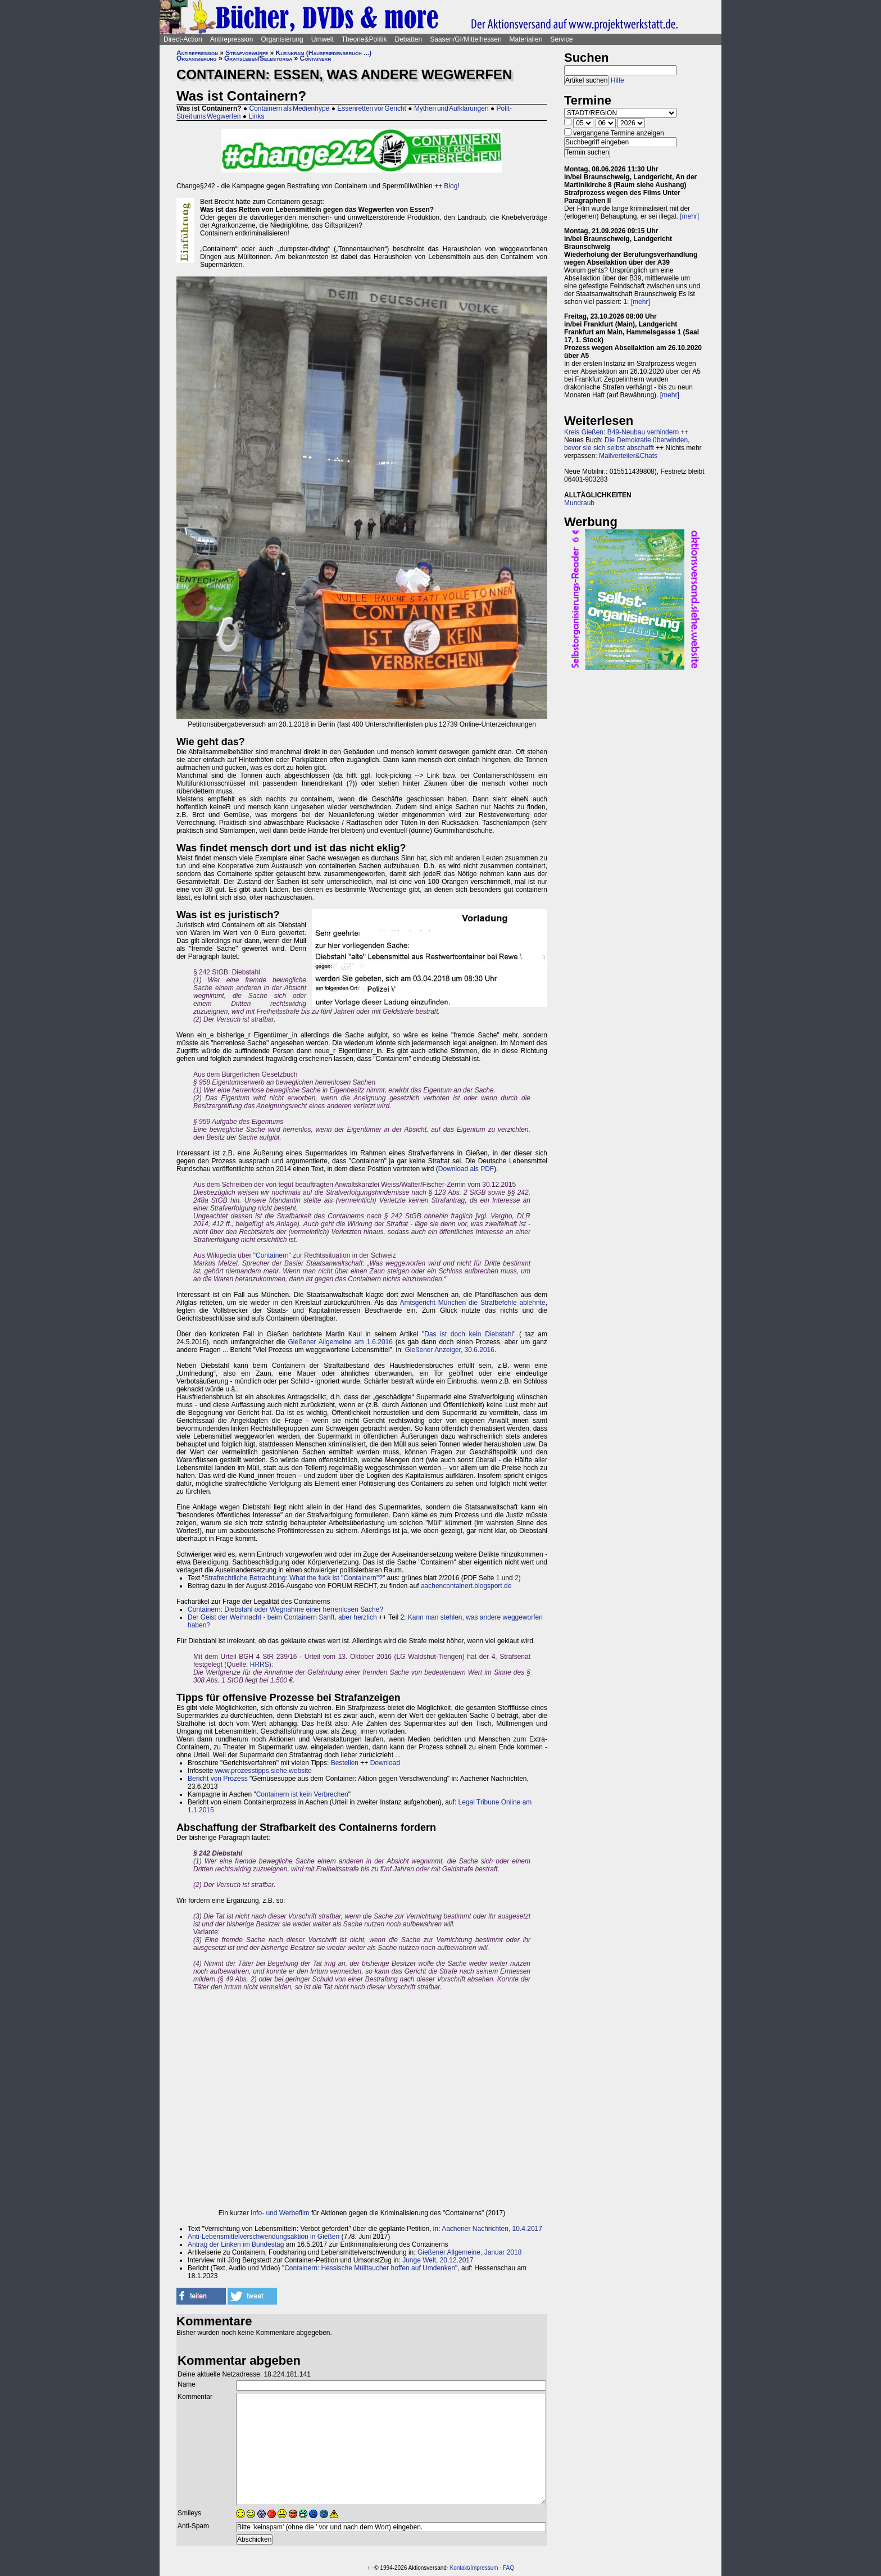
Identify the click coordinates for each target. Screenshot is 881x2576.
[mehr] (689, 216)
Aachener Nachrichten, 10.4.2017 (492, 2229)
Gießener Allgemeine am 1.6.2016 (340, 1342)
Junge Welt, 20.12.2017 (438, 2260)
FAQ (508, 2568)
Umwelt (322, 39)
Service (561, 39)
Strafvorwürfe (246, 53)
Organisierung (282, 39)
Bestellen (344, 1763)
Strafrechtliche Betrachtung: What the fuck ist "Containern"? (294, 1578)
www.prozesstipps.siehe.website (263, 1771)
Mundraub (579, 503)
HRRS (259, 1664)
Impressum (484, 2568)
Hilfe (617, 80)
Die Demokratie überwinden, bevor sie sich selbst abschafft (626, 444)
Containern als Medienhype (289, 108)
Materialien (526, 39)
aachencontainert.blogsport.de (466, 1586)
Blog (450, 186)
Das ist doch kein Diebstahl (468, 1334)
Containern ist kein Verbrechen (302, 1794)
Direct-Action (183, 39)
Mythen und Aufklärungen (451, 108)
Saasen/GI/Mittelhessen (465, 39)
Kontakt (459, 2568)
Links (256, 116)
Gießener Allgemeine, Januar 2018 (469, 2252)
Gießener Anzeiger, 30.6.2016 (449, 1350)
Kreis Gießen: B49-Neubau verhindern (621, 432)
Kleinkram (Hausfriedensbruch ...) (323, 53)
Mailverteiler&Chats (628, 456)
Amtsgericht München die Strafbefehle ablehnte (473, 1303)
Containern (315, 58)
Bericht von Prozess (218, 1779)
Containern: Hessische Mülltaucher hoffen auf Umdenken (369, 2268)
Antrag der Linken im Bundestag (236, 2244)
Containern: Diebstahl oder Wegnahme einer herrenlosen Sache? (285, 1609)
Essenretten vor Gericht (371, 108)
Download (385, 1763)
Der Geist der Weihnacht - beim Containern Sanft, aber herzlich (282, 1617)
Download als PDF (466, 1169)
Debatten (409, 39)
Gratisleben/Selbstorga (258, 58)
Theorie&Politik (364, 39)
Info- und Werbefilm (280, 2213)
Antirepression (231, 39)
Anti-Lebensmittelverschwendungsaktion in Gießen (263, 2237)
